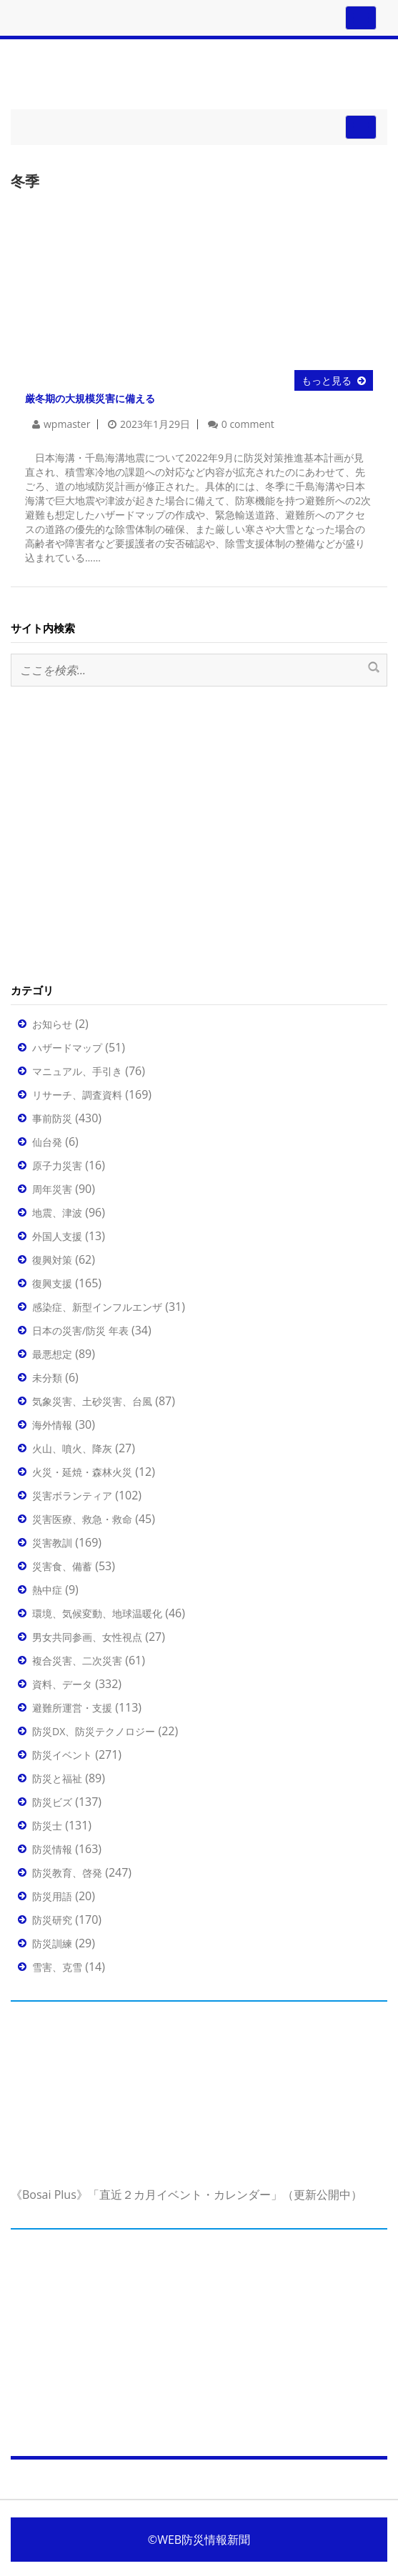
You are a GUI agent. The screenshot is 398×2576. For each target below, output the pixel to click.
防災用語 (52, 1896)
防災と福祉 (57, 1778)
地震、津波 (57, 1212)
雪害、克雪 (57, 1967)
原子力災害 (57, 1165)
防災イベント (62, 1755)
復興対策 (52, 1260)
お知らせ (52, 1024)
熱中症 (47, 1590)
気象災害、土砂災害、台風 (92, 1401)
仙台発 (47, 1142)
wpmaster (67, 424)
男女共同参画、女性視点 (87, 1637)
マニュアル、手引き (77, 1071)
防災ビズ (52, 1802)
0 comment (248, 424)
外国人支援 (57, 1236)
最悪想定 (52, 1354)
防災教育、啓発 (67, 1872)
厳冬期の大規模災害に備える (90, 398)
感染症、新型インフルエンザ (97, 1307)
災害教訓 (52, 1542)
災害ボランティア (72, 1495)
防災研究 (52, 1920)
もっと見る (327, 380)
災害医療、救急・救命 (82, 1519)
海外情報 (52, 1425)
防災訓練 (52, 1943)
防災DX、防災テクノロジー (93, 1731)
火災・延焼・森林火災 (82, 1472)
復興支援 (52, 1283)
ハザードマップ (67, 1047)
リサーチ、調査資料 (77, 1095)
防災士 (47, 1825)
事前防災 (52, 1118)
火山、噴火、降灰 (72, 1448)
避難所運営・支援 (72, 1707)
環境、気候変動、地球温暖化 (97, 1613)
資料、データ (62, 1684)
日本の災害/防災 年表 (80, 1330)
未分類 (47, 1377)
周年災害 (52, 1189)
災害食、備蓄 (62, 1566)
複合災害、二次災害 (77, 1660)
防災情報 (52, 1849)
